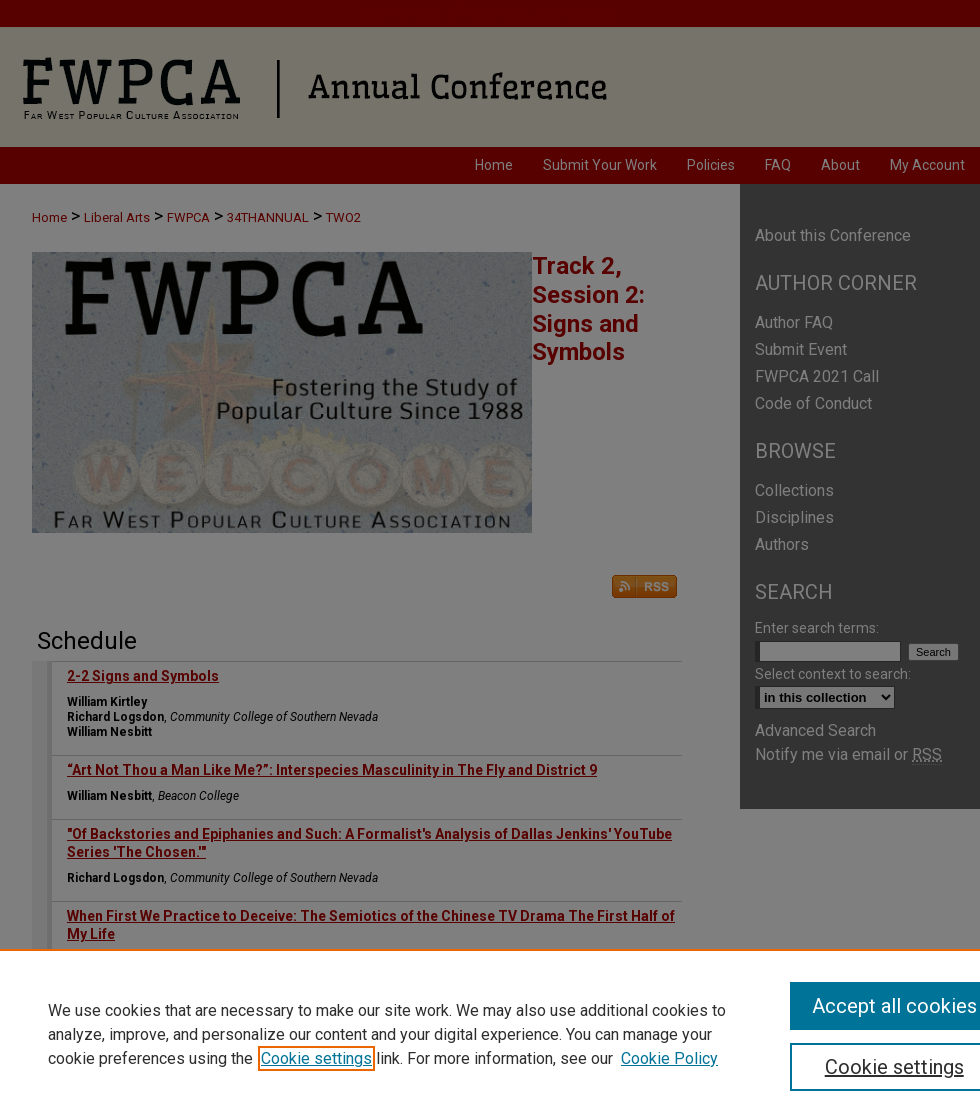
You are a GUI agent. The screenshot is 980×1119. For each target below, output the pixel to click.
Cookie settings (316, 1058)
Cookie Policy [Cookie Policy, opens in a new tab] (669, 1058)
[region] (490, 1034)
